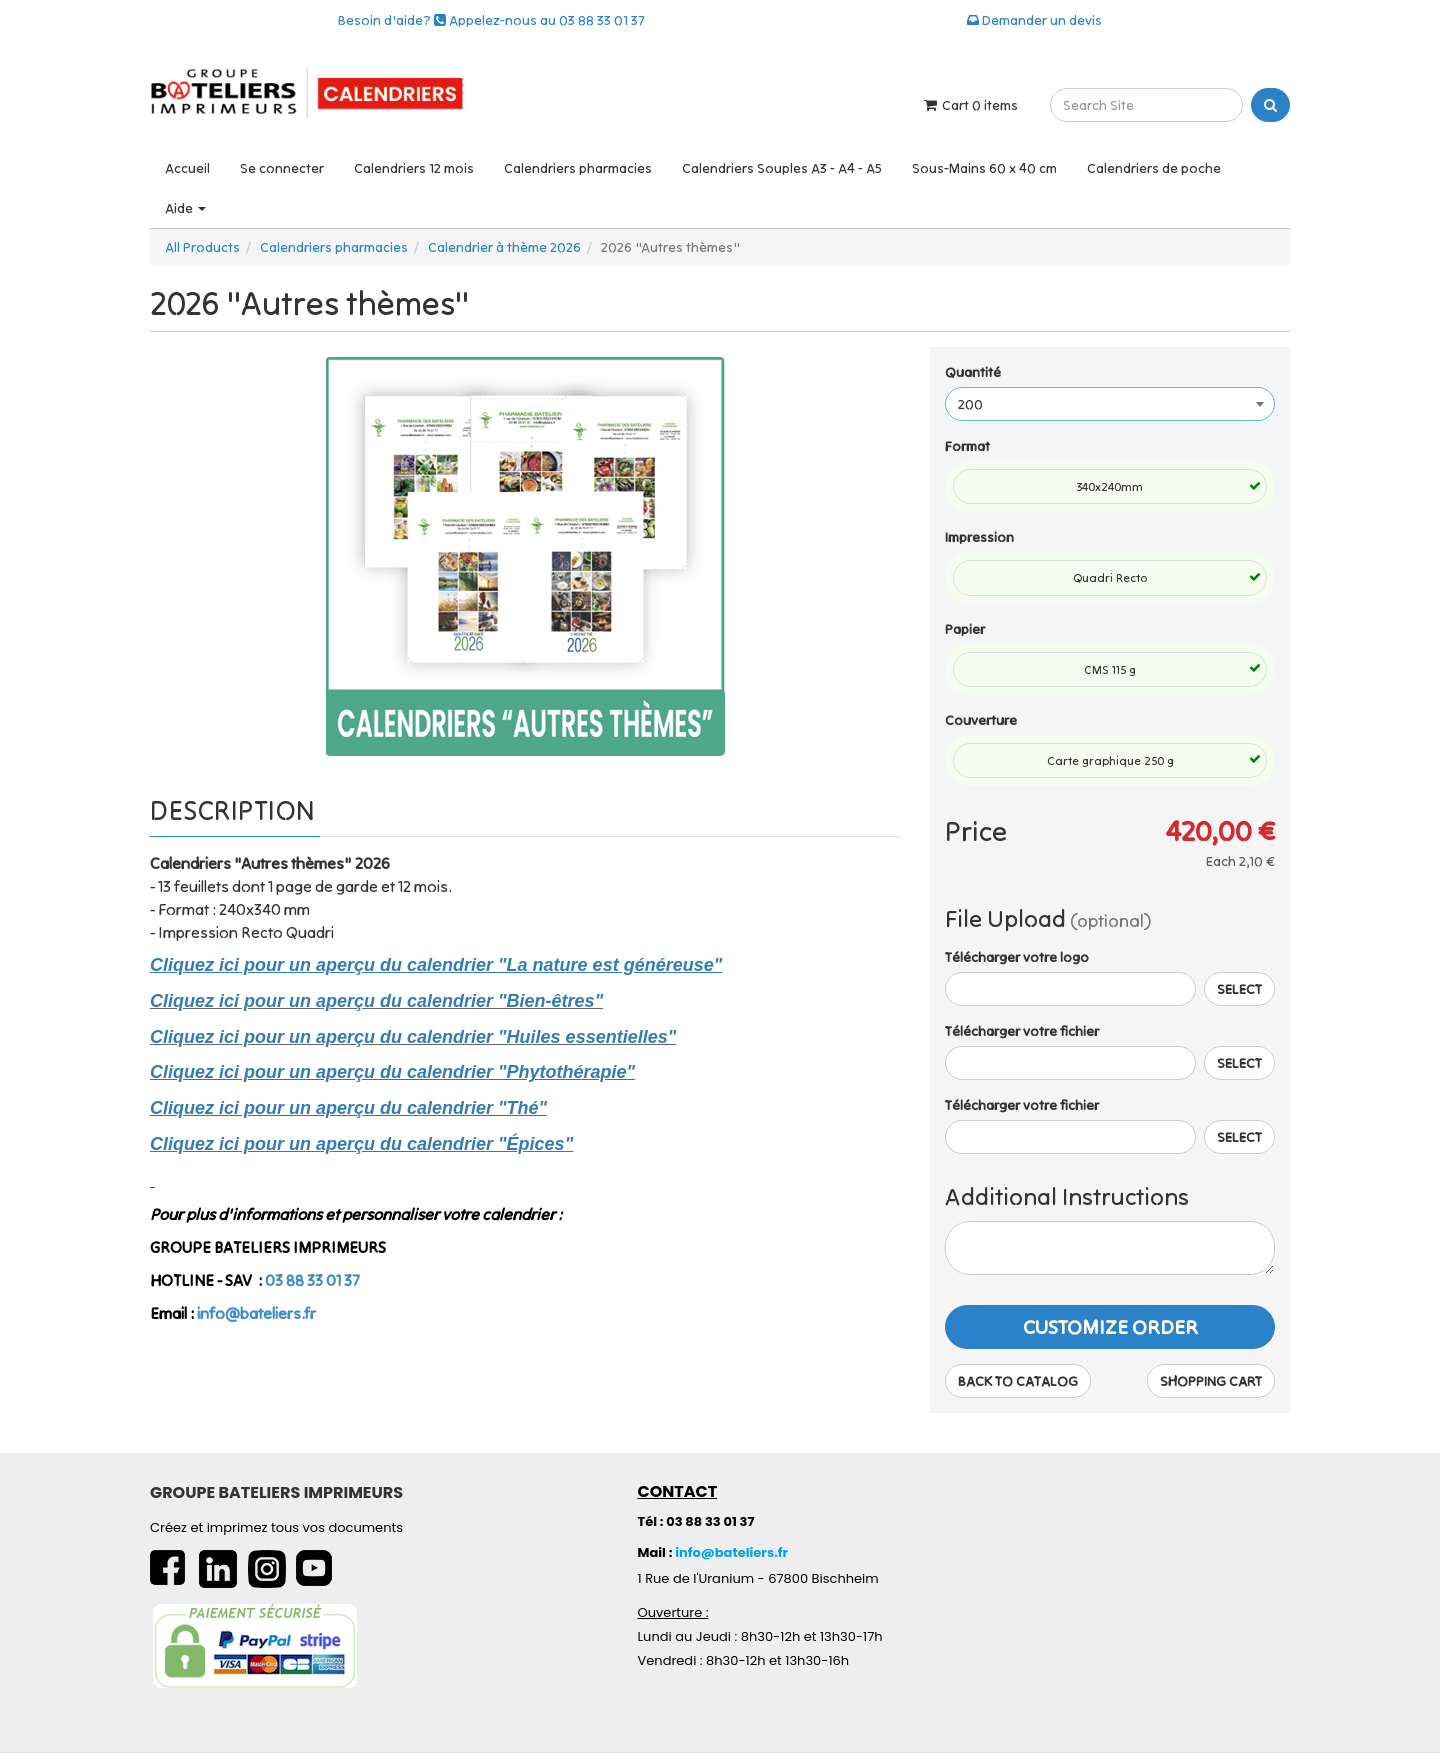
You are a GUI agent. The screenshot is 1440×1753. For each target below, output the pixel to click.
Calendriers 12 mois (414, 168)
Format (967, 446)
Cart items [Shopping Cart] (969, 105)
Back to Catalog (1018, 1381)
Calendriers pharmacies (578, 168)
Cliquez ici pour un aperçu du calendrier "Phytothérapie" (392, 1072)
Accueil (187, 168)
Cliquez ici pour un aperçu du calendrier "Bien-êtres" (376, 1001)
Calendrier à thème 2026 (504, 247)
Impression (979, 537)
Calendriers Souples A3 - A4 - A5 (782, 168)
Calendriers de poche (1154, 168)
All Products (202, 247)
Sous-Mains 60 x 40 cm (984, 168)
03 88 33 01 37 (312, 1280)
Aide (185, 208)
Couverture (981, 720)
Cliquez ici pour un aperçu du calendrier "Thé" (348, 1108)
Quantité (973, 372)
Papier (965, 629)
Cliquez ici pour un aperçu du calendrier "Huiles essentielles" (413, 1037)
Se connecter (282, 168)
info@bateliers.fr (256, 1313)
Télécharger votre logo (1017, 957)
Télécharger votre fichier (1022, 1031)
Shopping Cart (1211, 1381)
